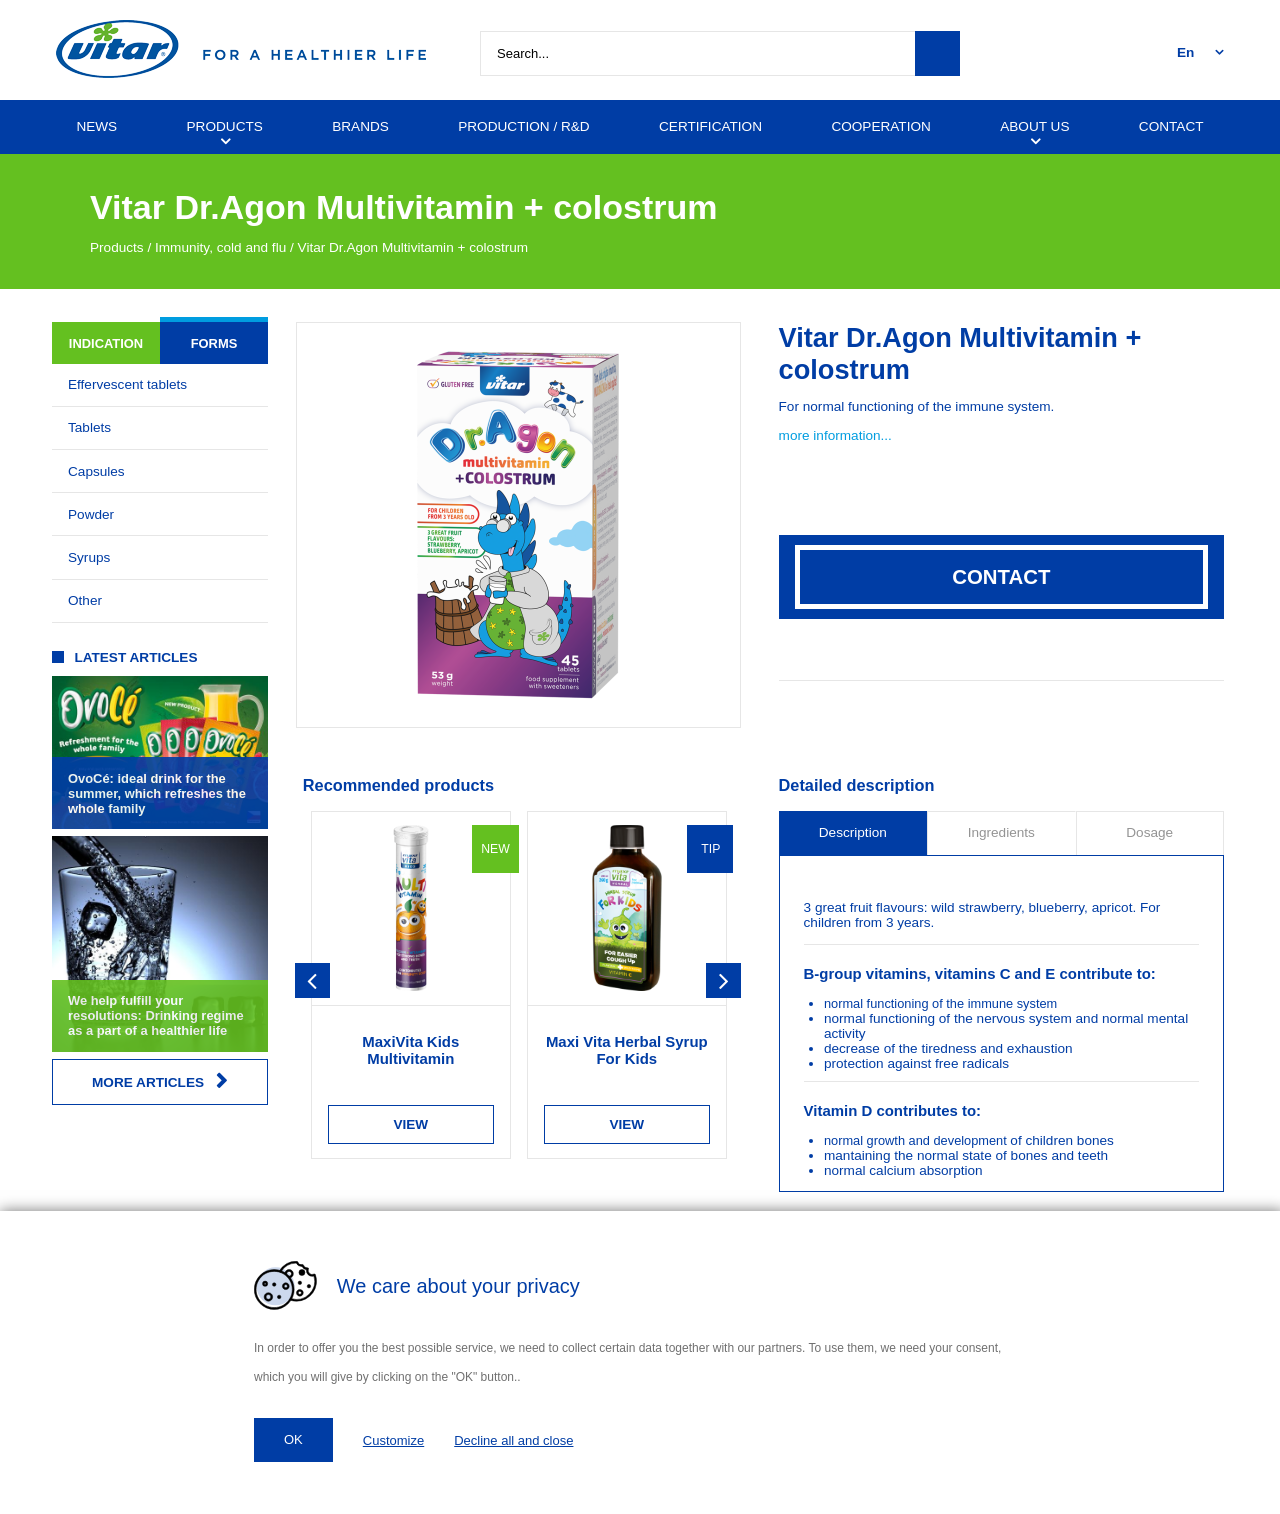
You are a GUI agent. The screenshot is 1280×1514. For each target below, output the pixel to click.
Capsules (96, 471)
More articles (160, 1081)
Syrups (89, 557)
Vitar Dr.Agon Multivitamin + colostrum (413, 247)
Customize (393, 1440)
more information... (835, 435)
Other (85, 600)
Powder (91, 514)
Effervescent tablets (127, 384)
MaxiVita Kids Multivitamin (410, 1050)
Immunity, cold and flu (220, 247)
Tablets (89, 427)
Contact (1001, 577)
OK (293, 1439)
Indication (106, 343)
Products (117, 247)
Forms (214, 343)
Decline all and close (513, 1440)
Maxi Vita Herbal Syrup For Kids (627, 1050)
